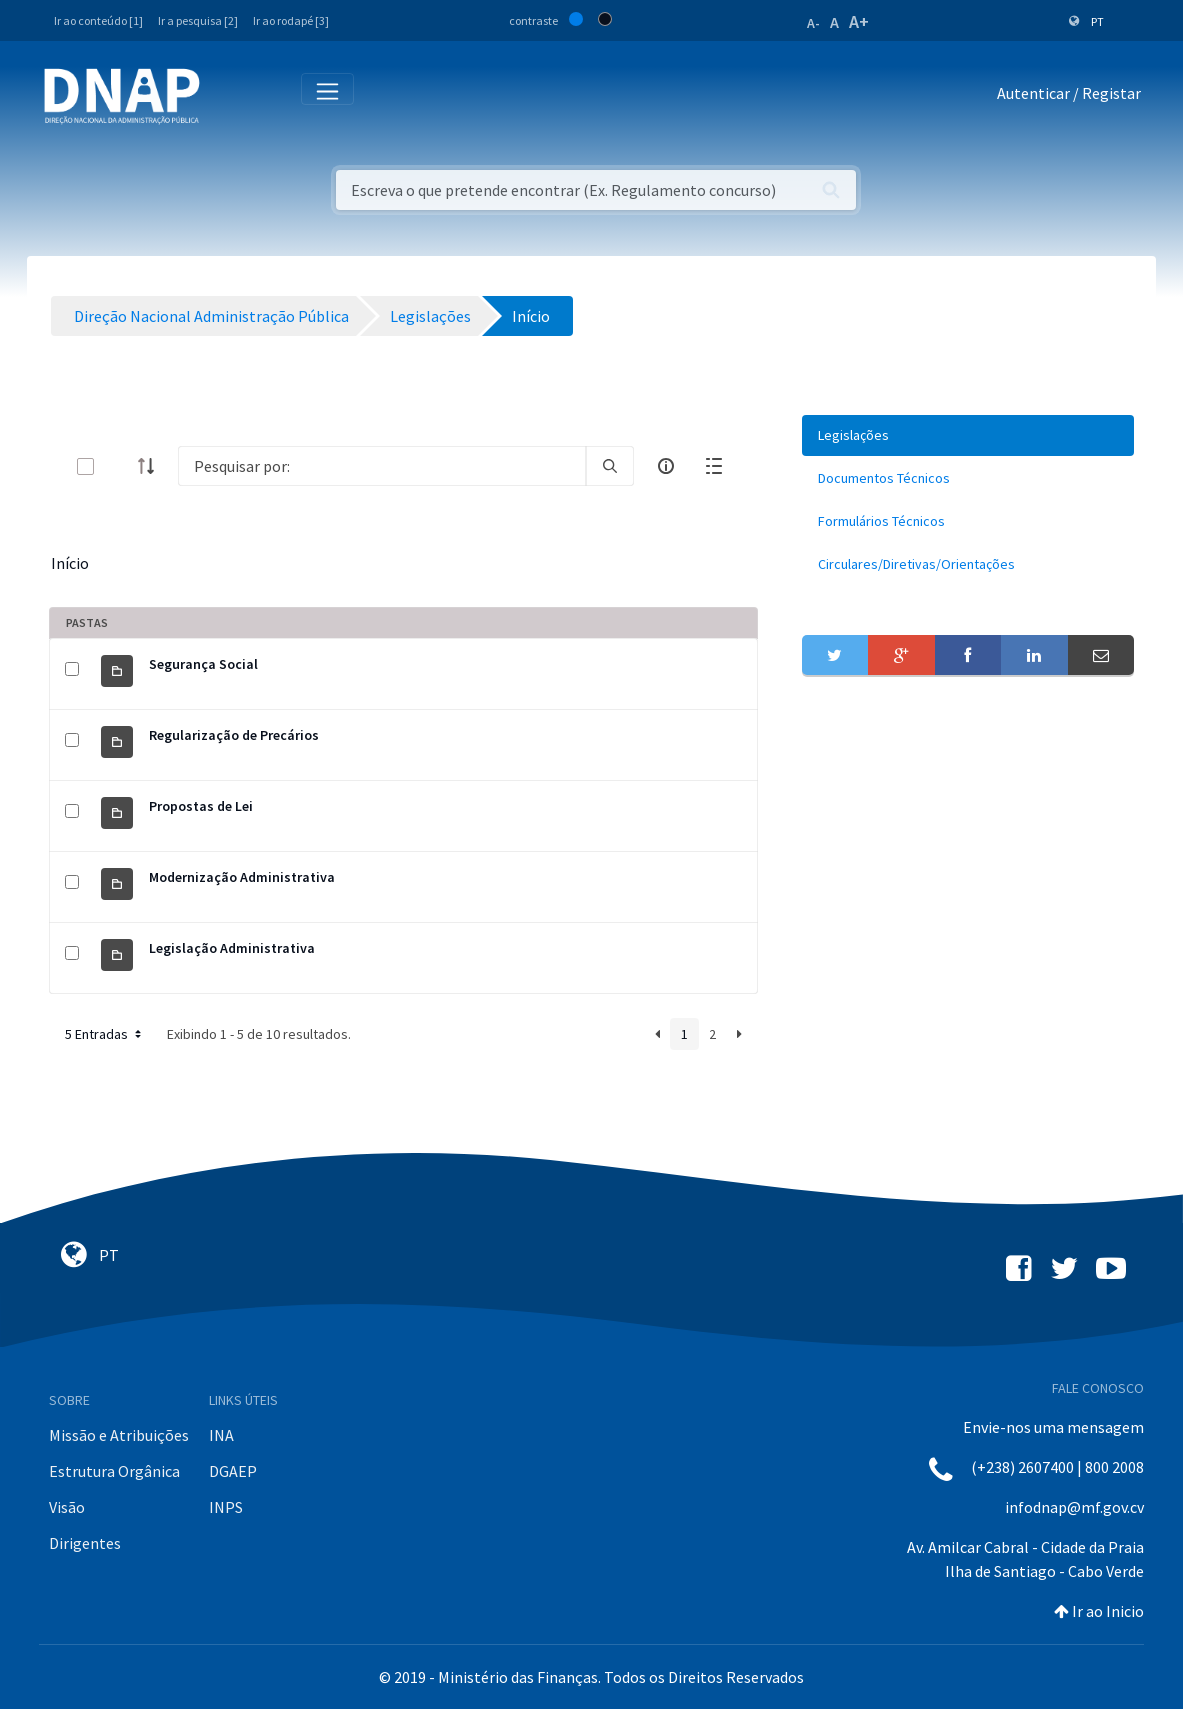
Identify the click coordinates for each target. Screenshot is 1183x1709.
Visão (67, 1507)
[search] (610, 466)
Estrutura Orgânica (114, 1471)
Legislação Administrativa (232, 948)
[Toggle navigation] (228, 97)
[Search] (382, 466)
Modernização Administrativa (242, 877)
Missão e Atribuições (119, 1435)
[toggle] (118, 466)
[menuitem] (968, 435)
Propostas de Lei (201, 806)
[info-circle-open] (666, 466)
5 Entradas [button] (105, 1034)
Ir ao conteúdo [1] (98, 20)
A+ (859, 21)
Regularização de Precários (234, 735)
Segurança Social (203, 664)
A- (813, 23)
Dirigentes (85, 1543)
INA (221, 1435)
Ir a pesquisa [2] (198, 20)
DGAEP (233, 1471)
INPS (226, 1507)
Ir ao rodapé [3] (291, 20)
